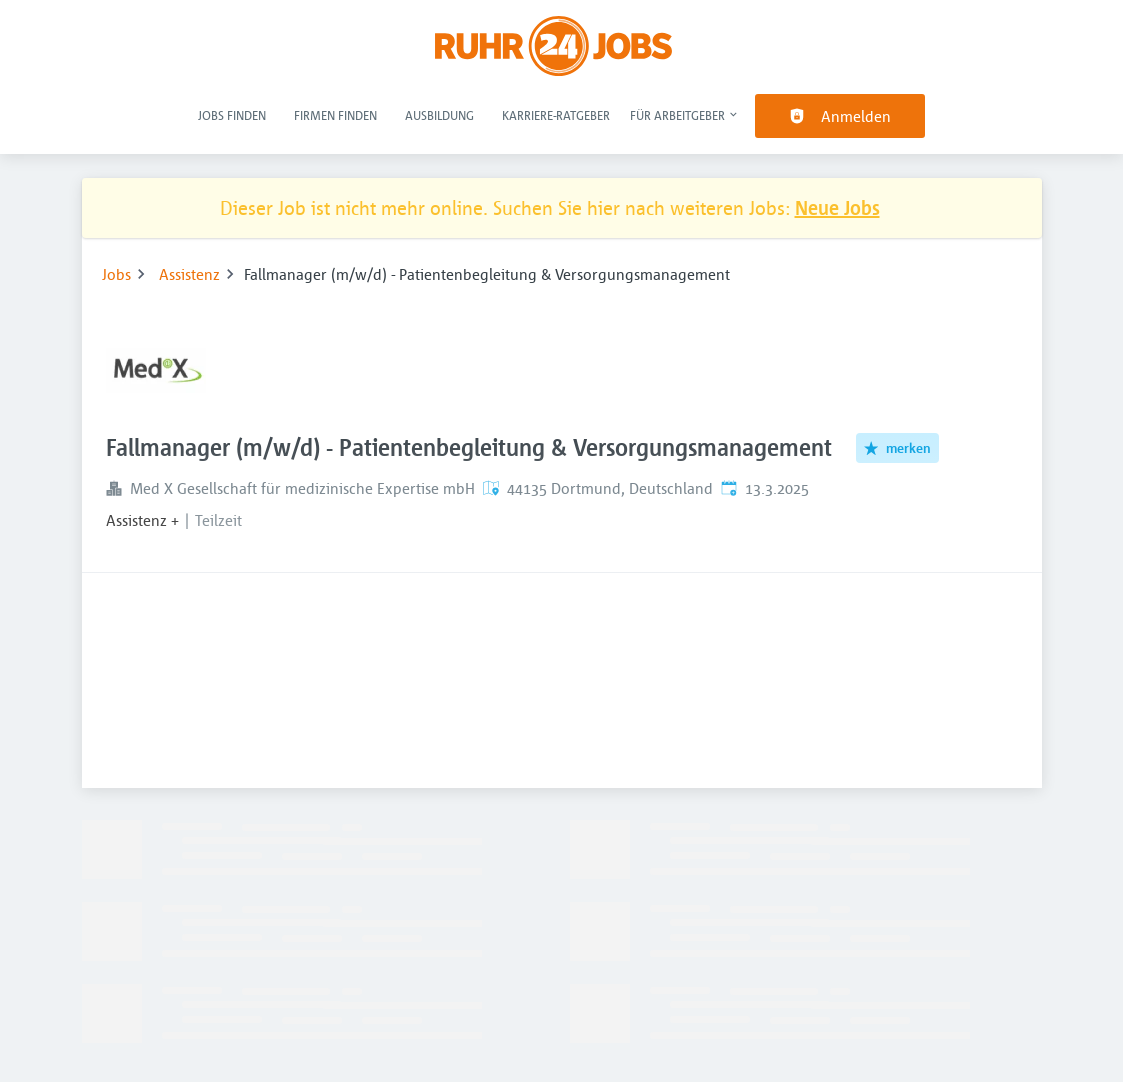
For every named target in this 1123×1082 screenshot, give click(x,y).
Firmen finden (335, 115)
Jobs (116, 274)
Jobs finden (232, 115)
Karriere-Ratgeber (556, 115)
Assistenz (189, 274)
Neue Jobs (837, 207)
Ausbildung (439, 115)
